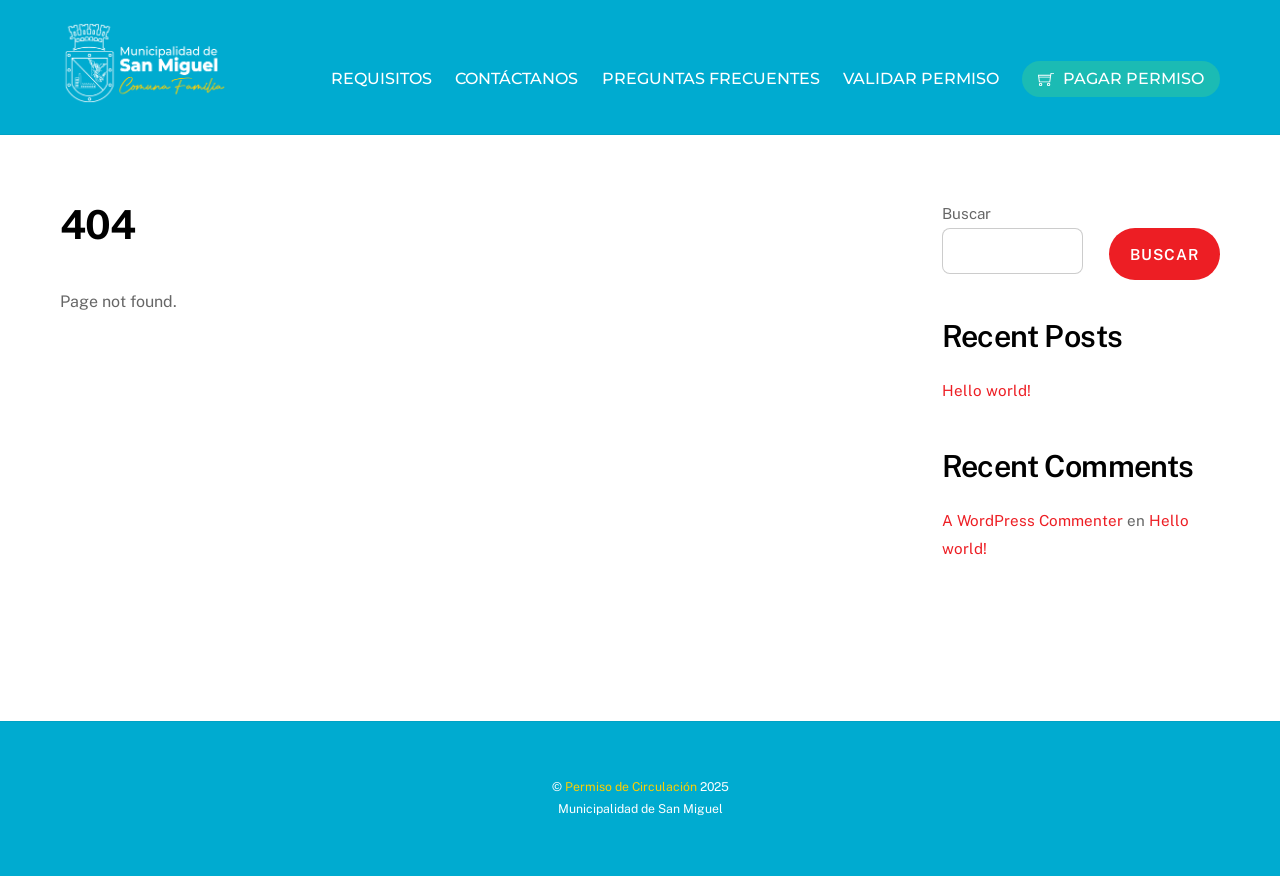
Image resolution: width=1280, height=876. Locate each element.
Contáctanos (516, 78)
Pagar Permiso (1121, 78)
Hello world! (986, 390)
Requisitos (381, 78)
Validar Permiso (921, 78)
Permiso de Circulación (631, 786)
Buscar (966, 213)
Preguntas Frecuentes (711, 78)
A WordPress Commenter (1032, 520)
